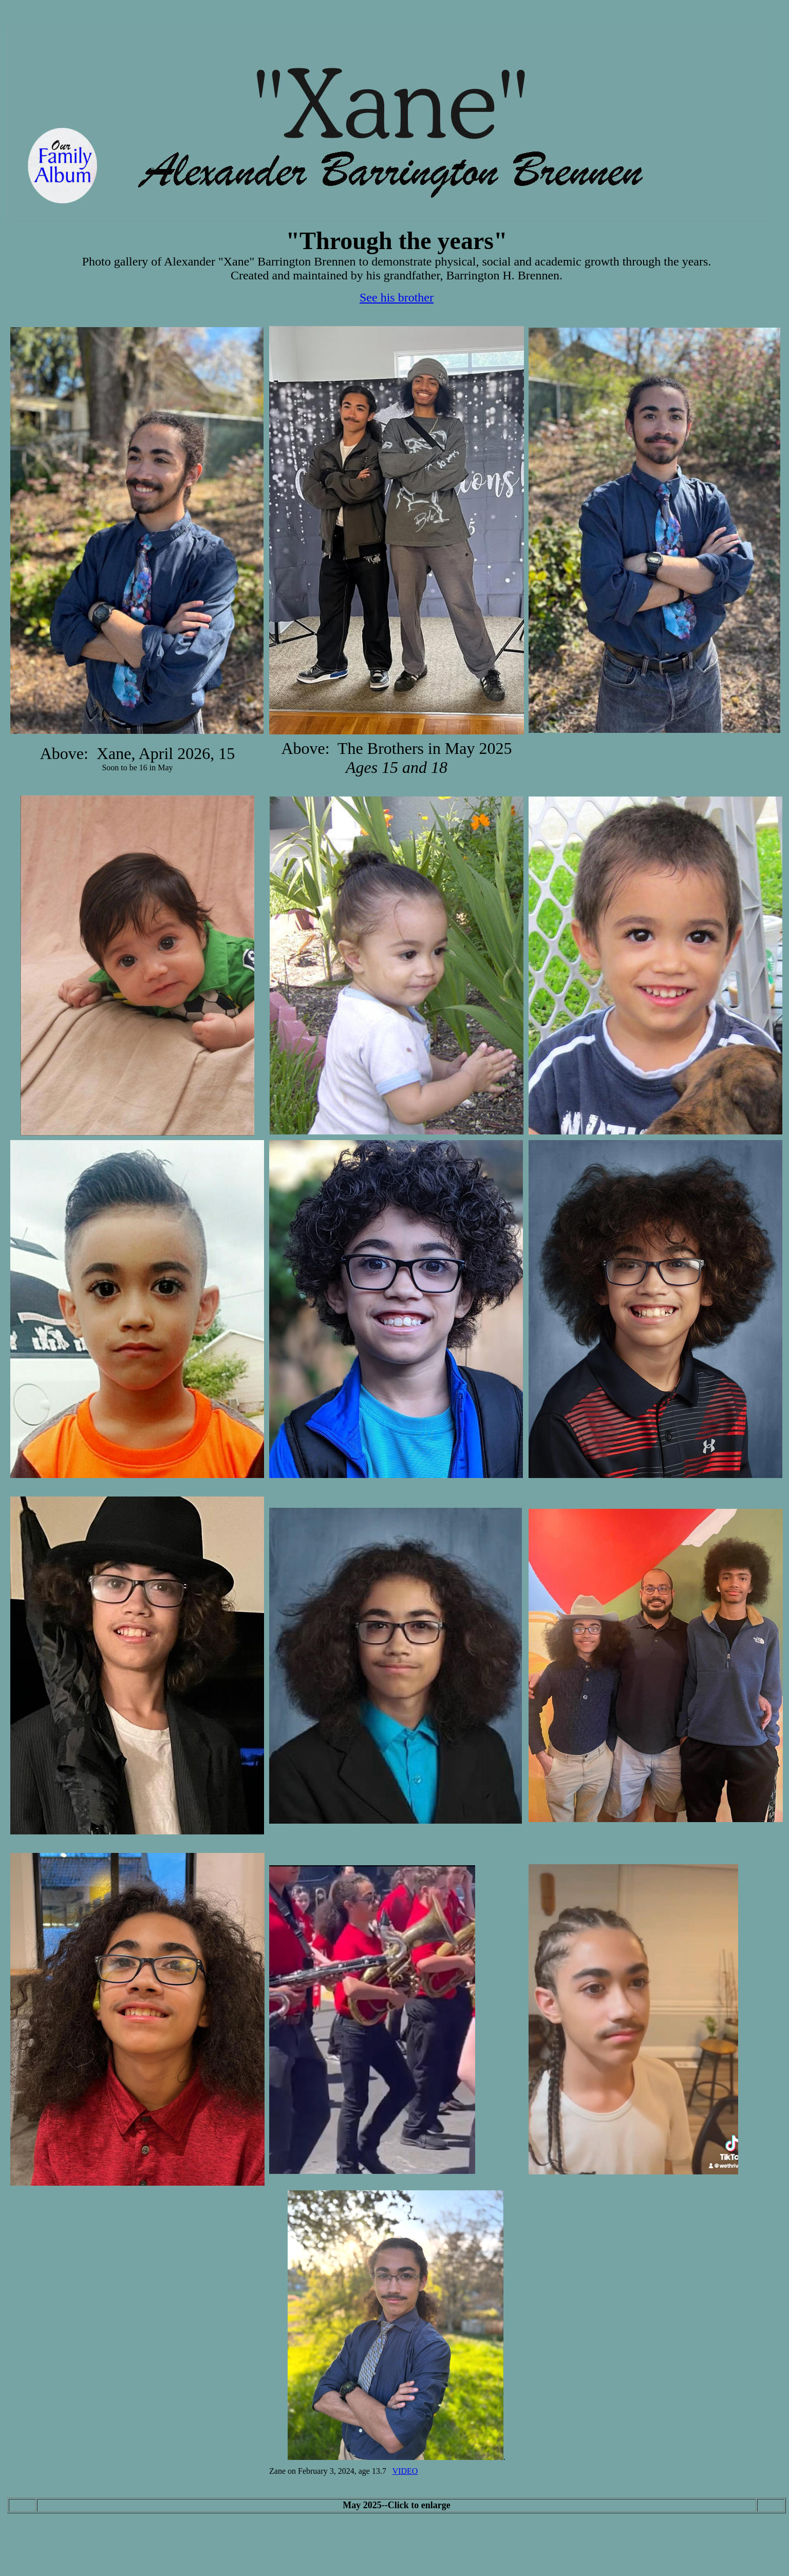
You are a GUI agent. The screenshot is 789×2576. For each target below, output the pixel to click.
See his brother (397, 297)
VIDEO (405, 2471)
